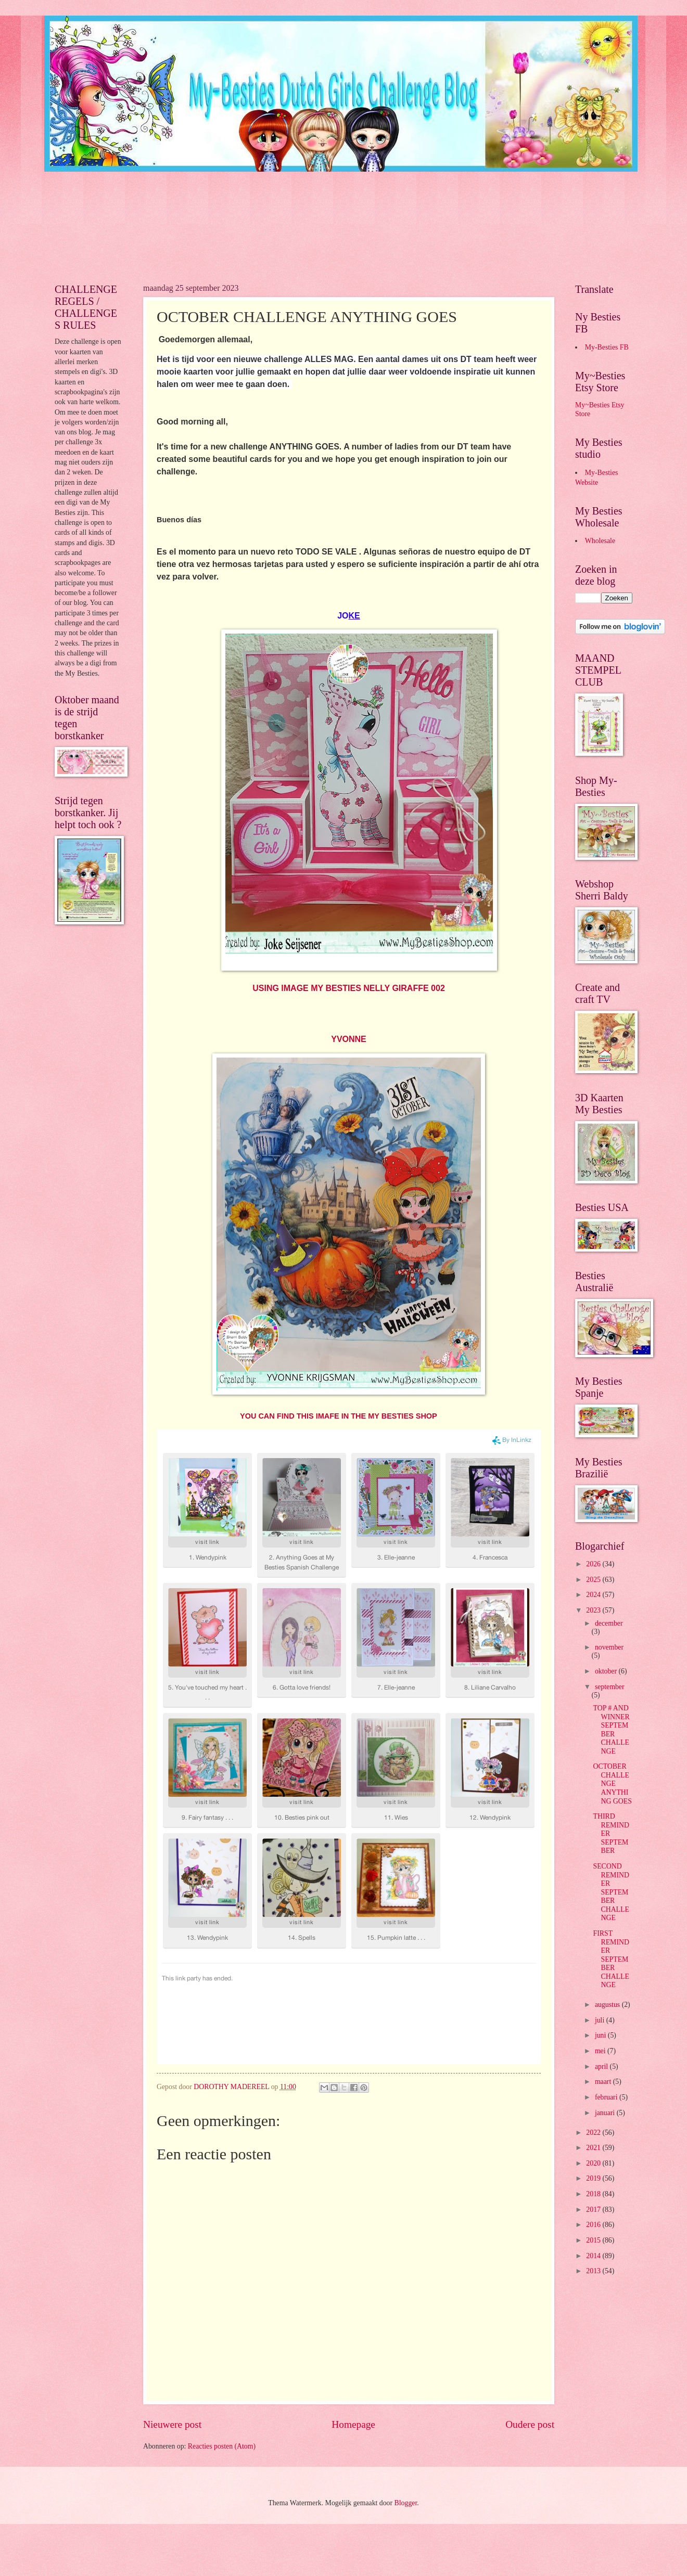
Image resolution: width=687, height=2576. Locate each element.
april (602, 2066)
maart (604, 2081)
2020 (594, 2163)
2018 (594, 2194)
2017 (594, 2209)
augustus (608, 2004)
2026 (594, 1564)
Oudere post (529, 2424)
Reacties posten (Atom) (222, 2446)
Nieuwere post (172, 2424)
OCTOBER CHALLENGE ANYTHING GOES (612, 1783)
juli (600, 2020)
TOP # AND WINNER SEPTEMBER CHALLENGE (611, 1729)
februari (607, 2097)
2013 (594, 2271)
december (609, 1623)
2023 (594, 1610)
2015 (594, 2240)
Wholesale (600, 541)
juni (601, 2035)
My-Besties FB (607, 347)
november (609, 1647)
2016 (594, 2225)
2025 (594, 1579)
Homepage (353, 2424)
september (610, 1687)
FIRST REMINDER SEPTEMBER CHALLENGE (611, 1959)
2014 (594, 2256)
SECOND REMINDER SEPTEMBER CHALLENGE (611, 1892)
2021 (594, 2148)
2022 (594, 2132)
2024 (594, 1595)
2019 (594, 2178)
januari (606, 2113)
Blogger (406, 2503)
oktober (607, 1671)
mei (601, 2051)
